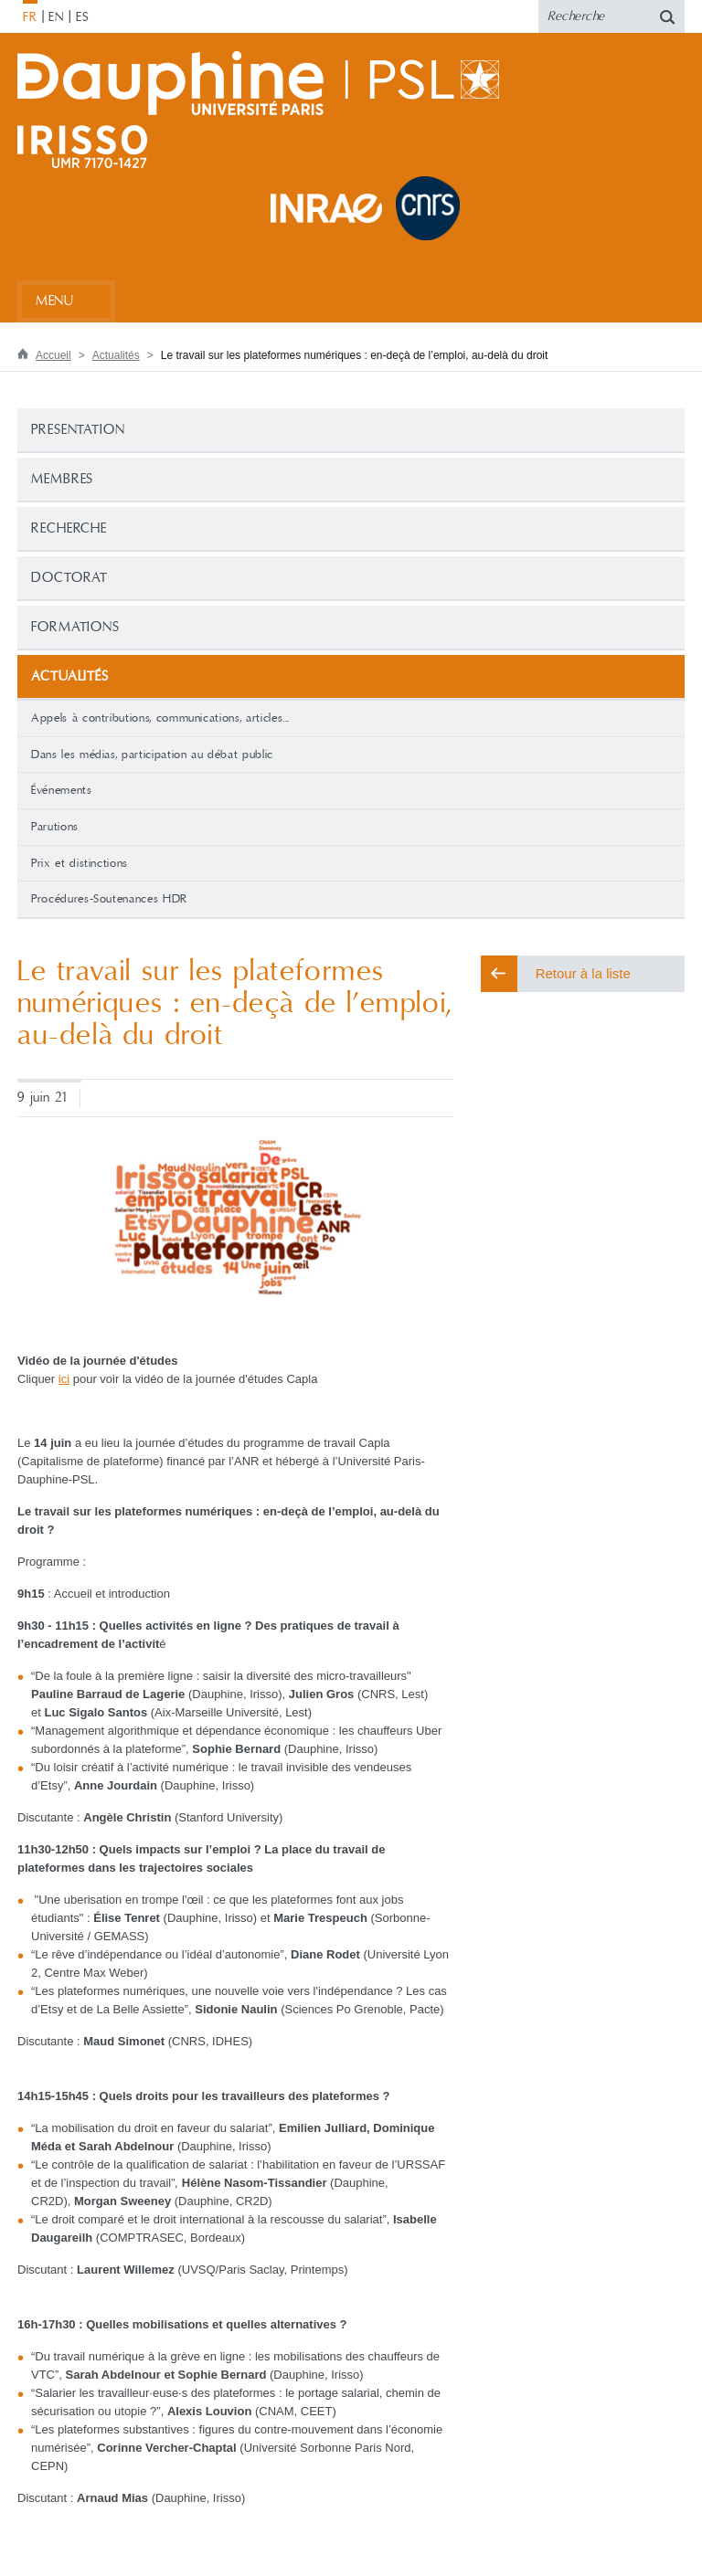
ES (83, 17)
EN (56, 17)
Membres (62, 479)
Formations (75, 627)
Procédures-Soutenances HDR (109, 899)
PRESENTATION (78, 429)
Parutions (55, 826)
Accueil (53, 355)
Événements (61, 790)
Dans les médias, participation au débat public (152, 754)
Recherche (69, 528)
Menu (54, 301)
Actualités (116, 355)
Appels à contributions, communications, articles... (160, 718)
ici (63, 1379)
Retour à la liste (583, 973)
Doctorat (69, 577)
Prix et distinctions (79, 863)
